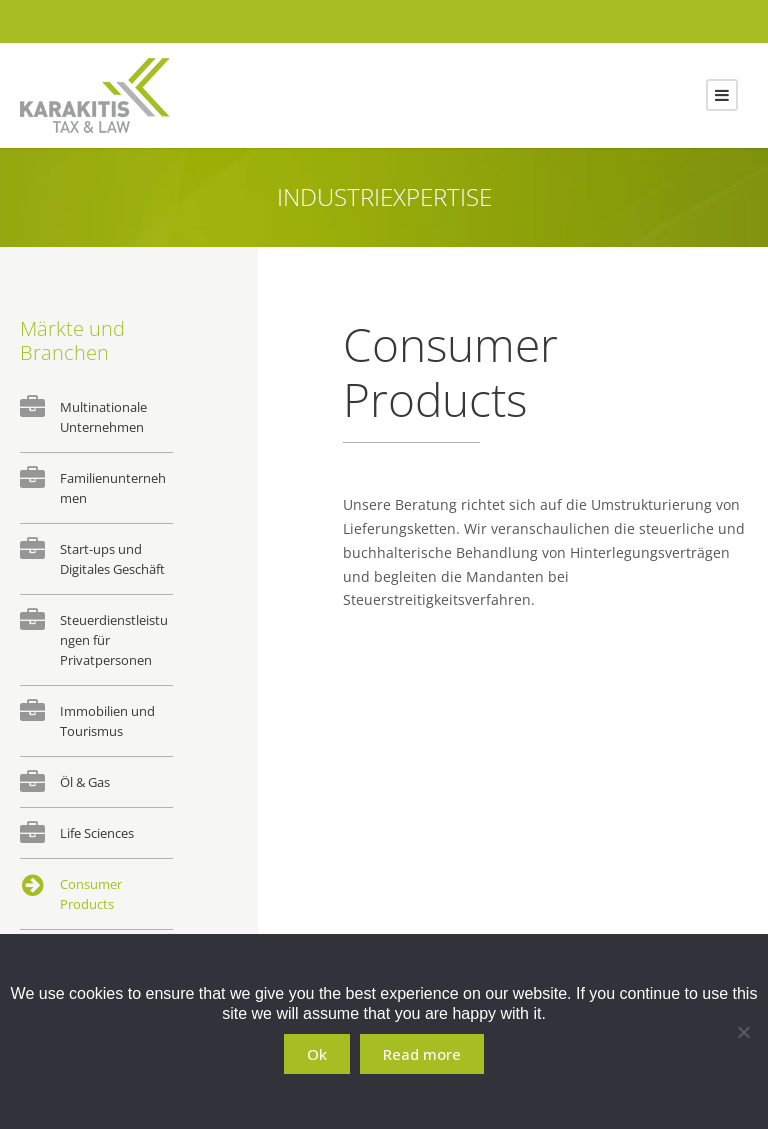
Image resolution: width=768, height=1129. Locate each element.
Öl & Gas (85, 782)
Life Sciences (97, 833)
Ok (317, 1054)
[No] (743, 1032)
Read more (422, 1054)
